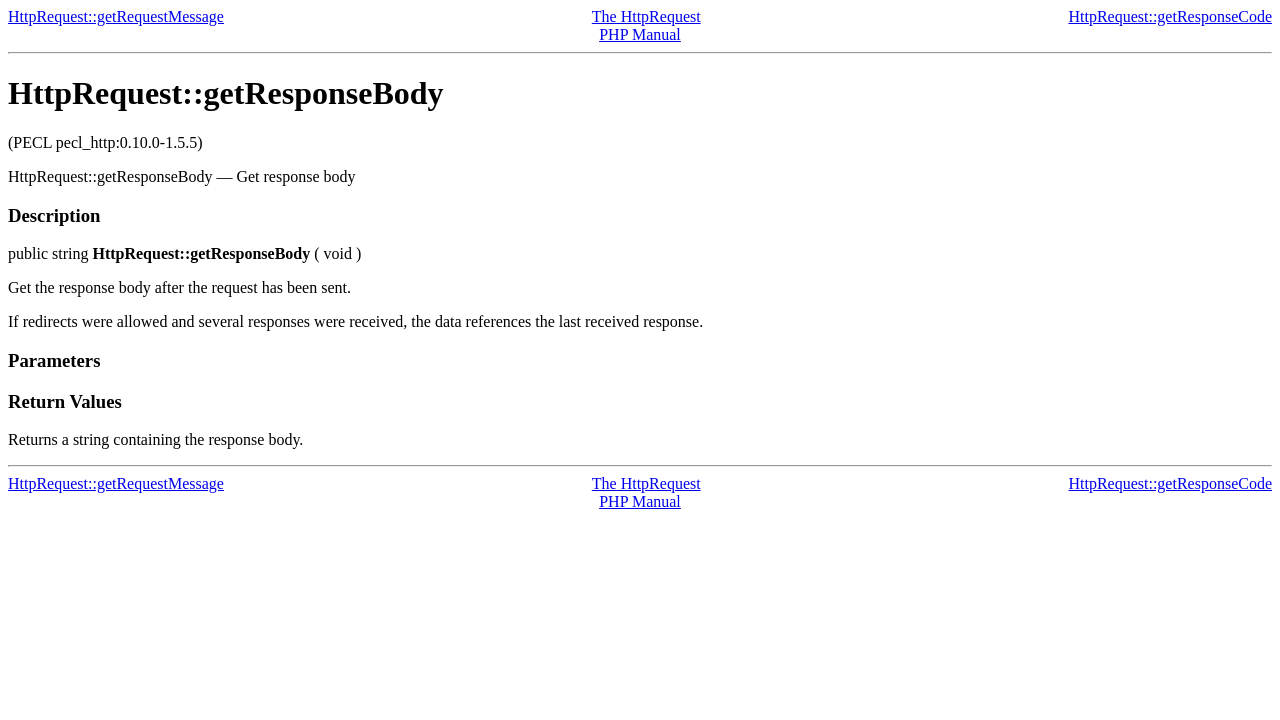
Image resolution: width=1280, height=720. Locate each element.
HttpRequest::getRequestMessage (116, 16)
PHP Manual (640, 34)
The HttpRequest (646, 16)
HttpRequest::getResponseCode (1170, 16)
